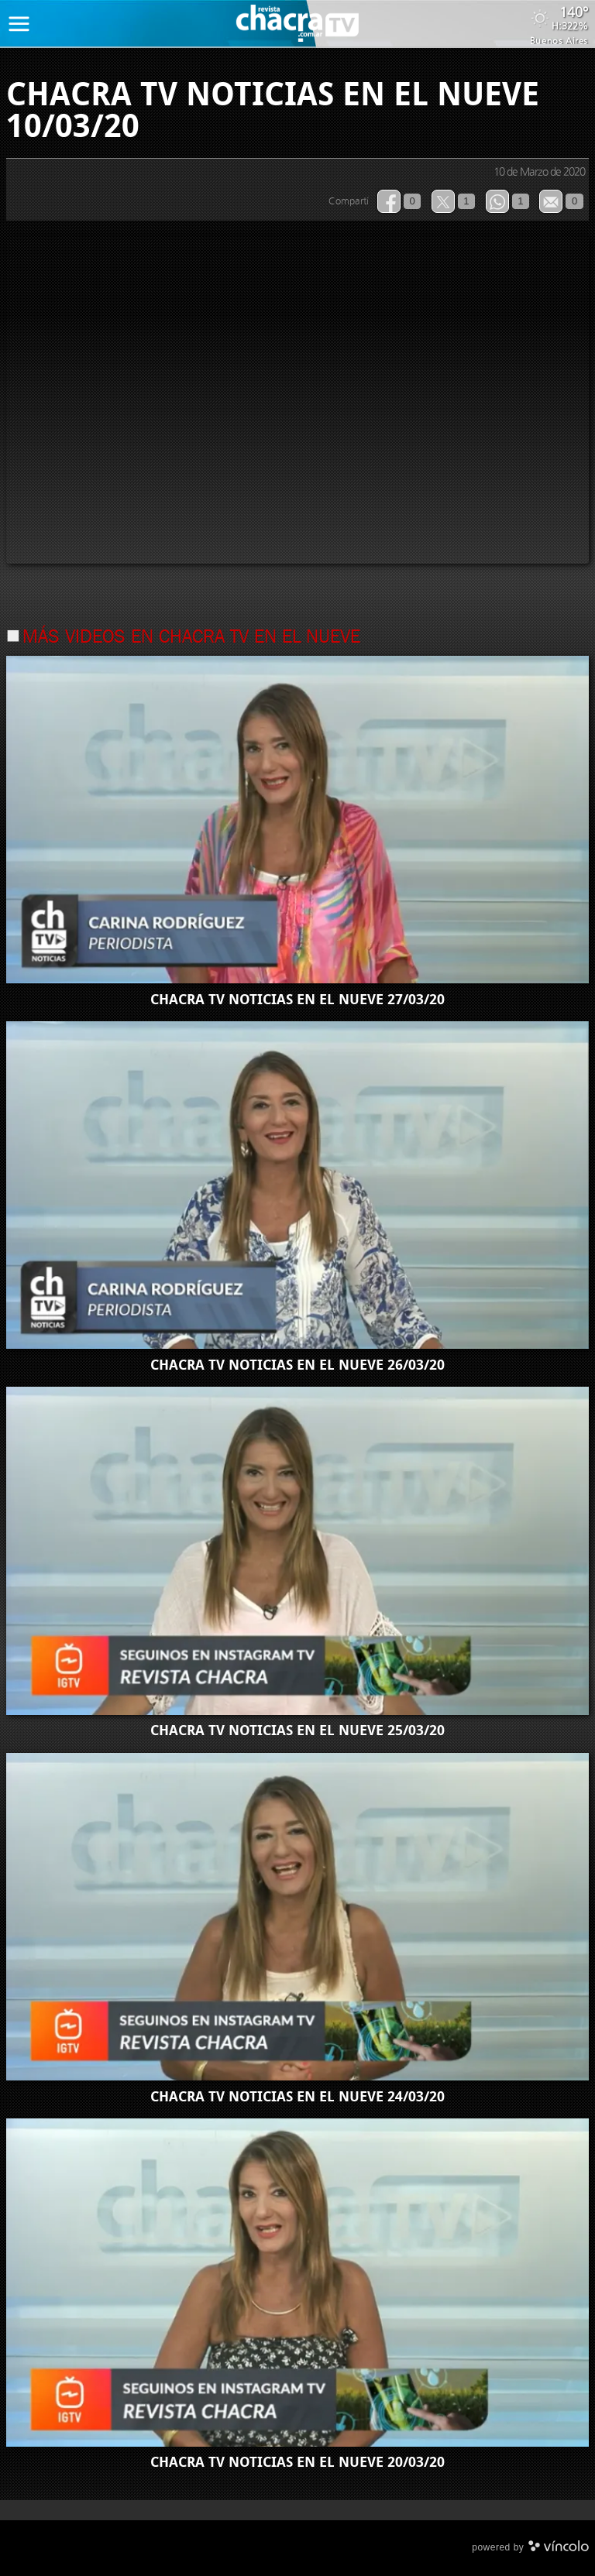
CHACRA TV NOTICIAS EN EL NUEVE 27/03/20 (297, 999)
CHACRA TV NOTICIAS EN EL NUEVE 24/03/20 (297, 2096)
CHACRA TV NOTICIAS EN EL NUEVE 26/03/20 (297, 1365)
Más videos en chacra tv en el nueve (191, 638)
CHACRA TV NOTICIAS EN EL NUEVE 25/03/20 (297, 1730)
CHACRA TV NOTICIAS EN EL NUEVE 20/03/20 (297, 2462)
